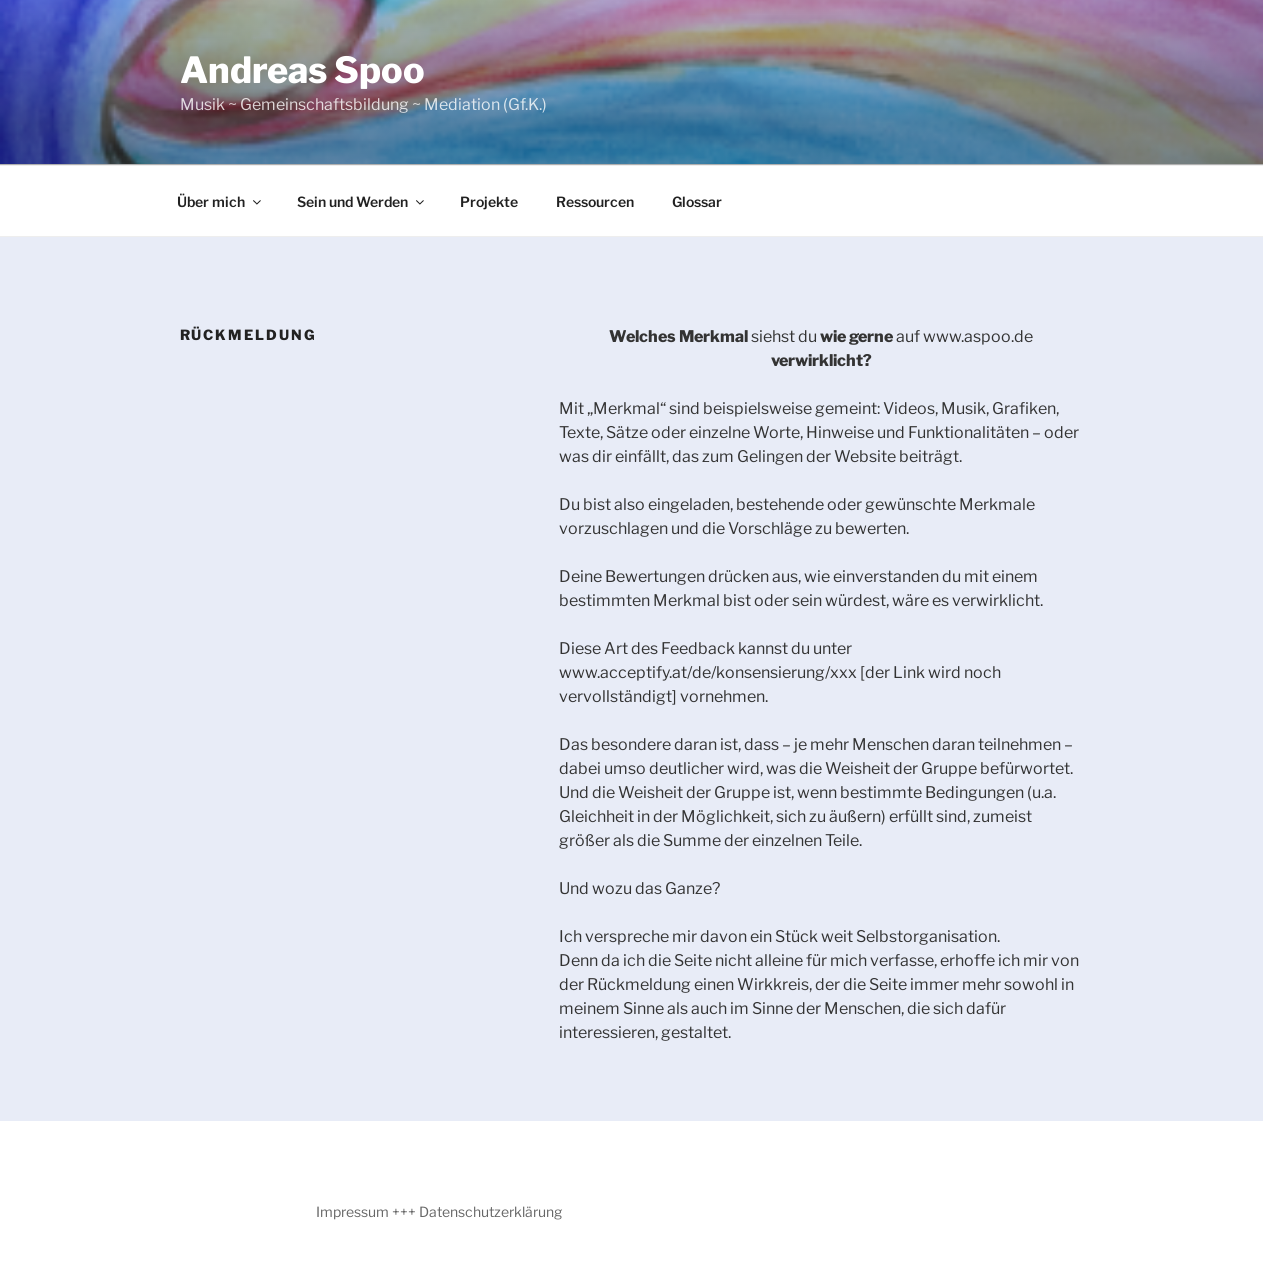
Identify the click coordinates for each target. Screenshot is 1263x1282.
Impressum (352, 1211)
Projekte (489, 201)
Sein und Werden (362, 201)
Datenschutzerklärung (490, 1211)
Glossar (697, 201)
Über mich (220, 201)
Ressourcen (595, 201)
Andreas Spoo (302, 70)
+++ (404, 1211)
